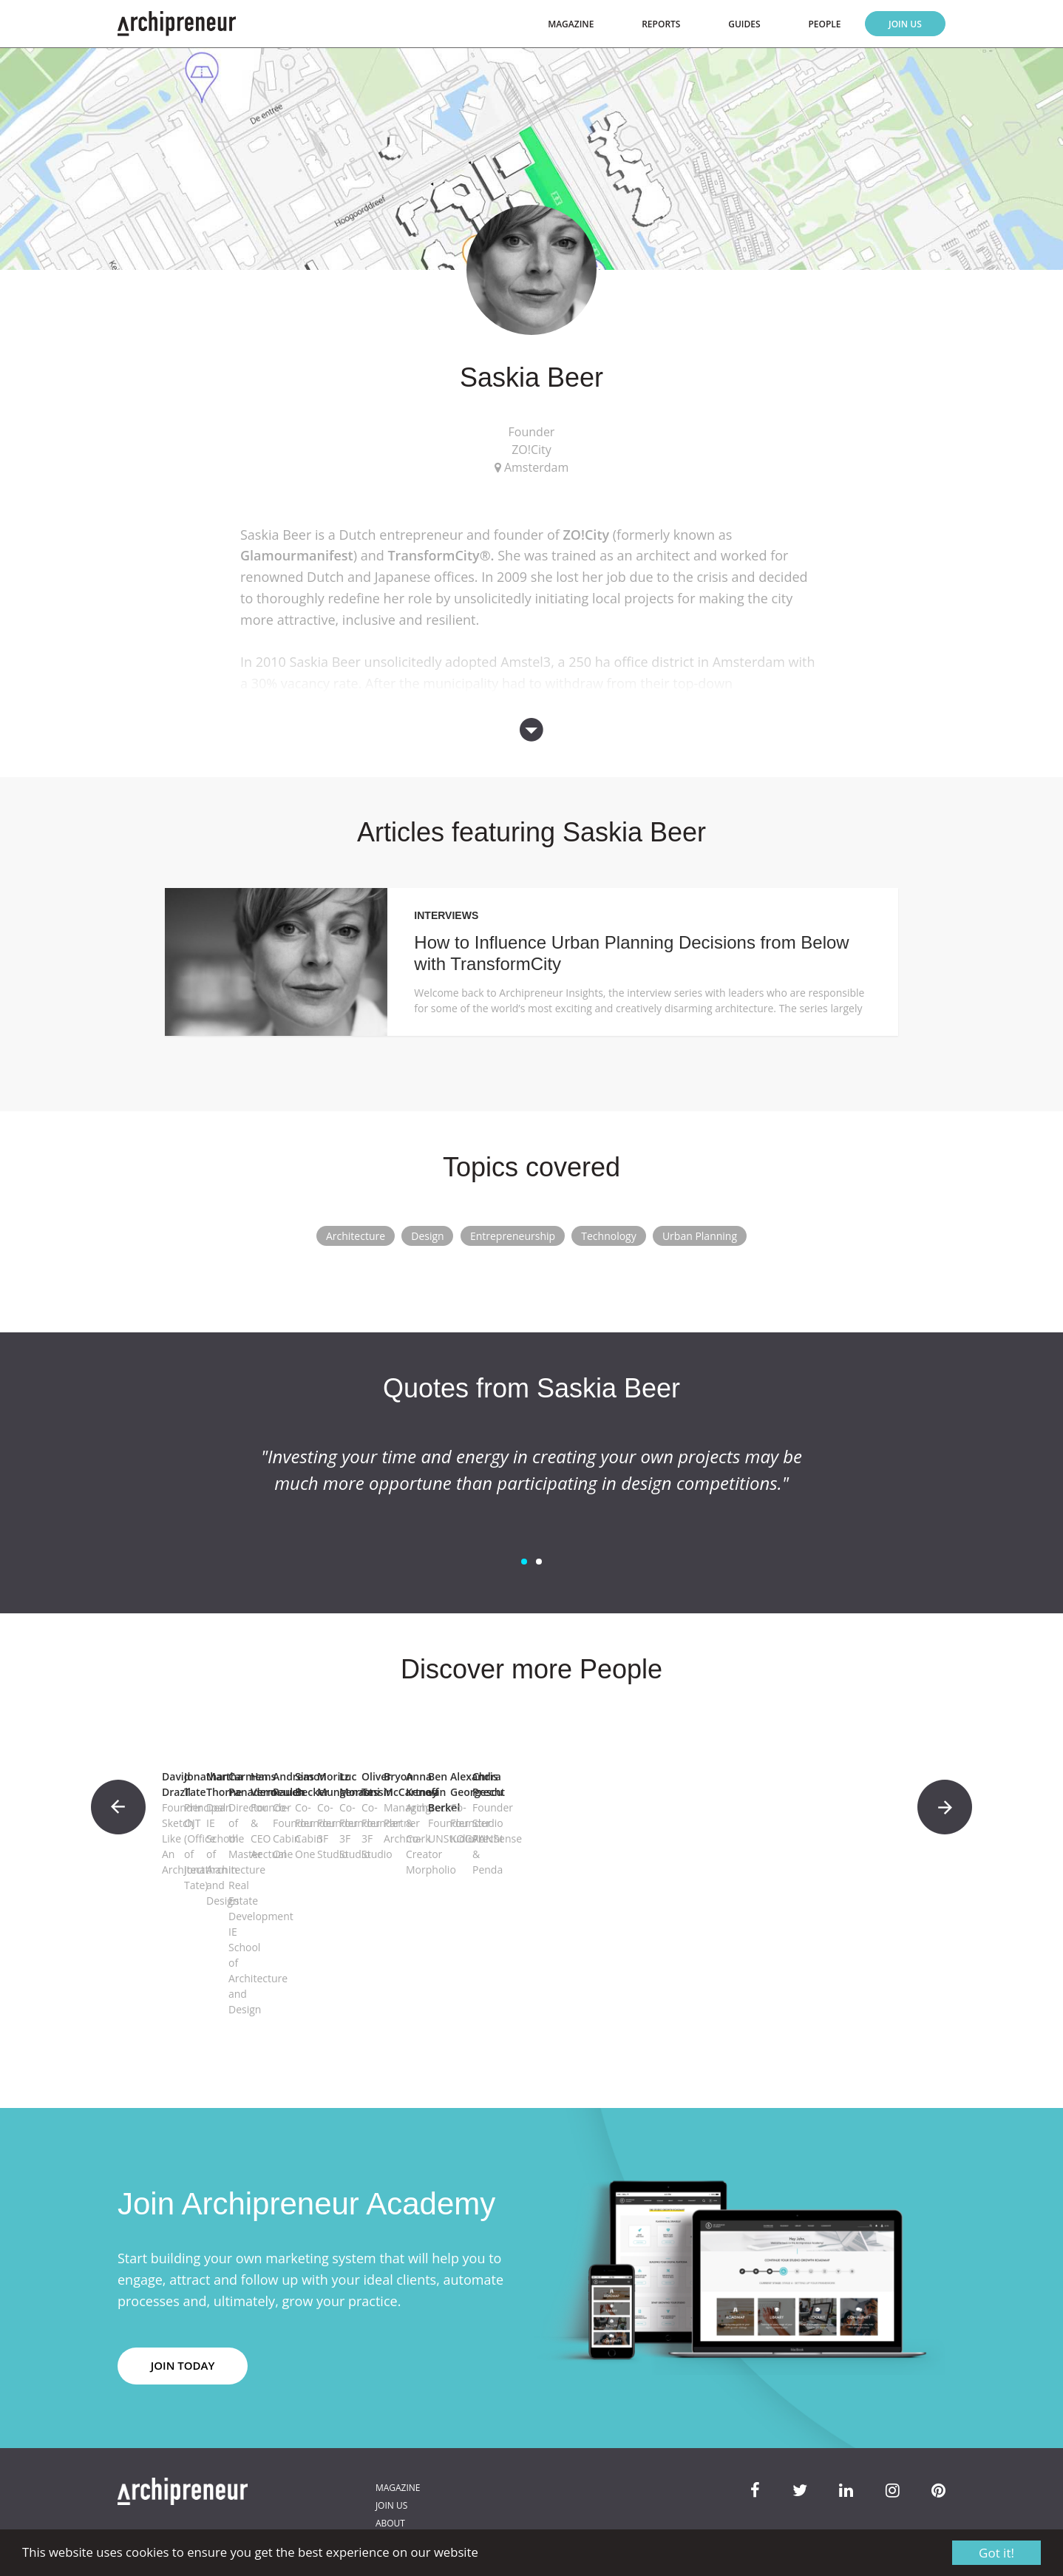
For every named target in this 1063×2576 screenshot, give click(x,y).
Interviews (446, 915)
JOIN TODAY (183, 2306)
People (824, 24)
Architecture (355, 1236)
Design (427, 1236)
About (390, 2464)
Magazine (571, 24)
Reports (661, 24)
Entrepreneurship (512, 1236)
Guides (744, 24)
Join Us (905, 24)
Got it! (996, 2552)
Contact (395, 2482)
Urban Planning (699, 1236)
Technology (608, 1236)
